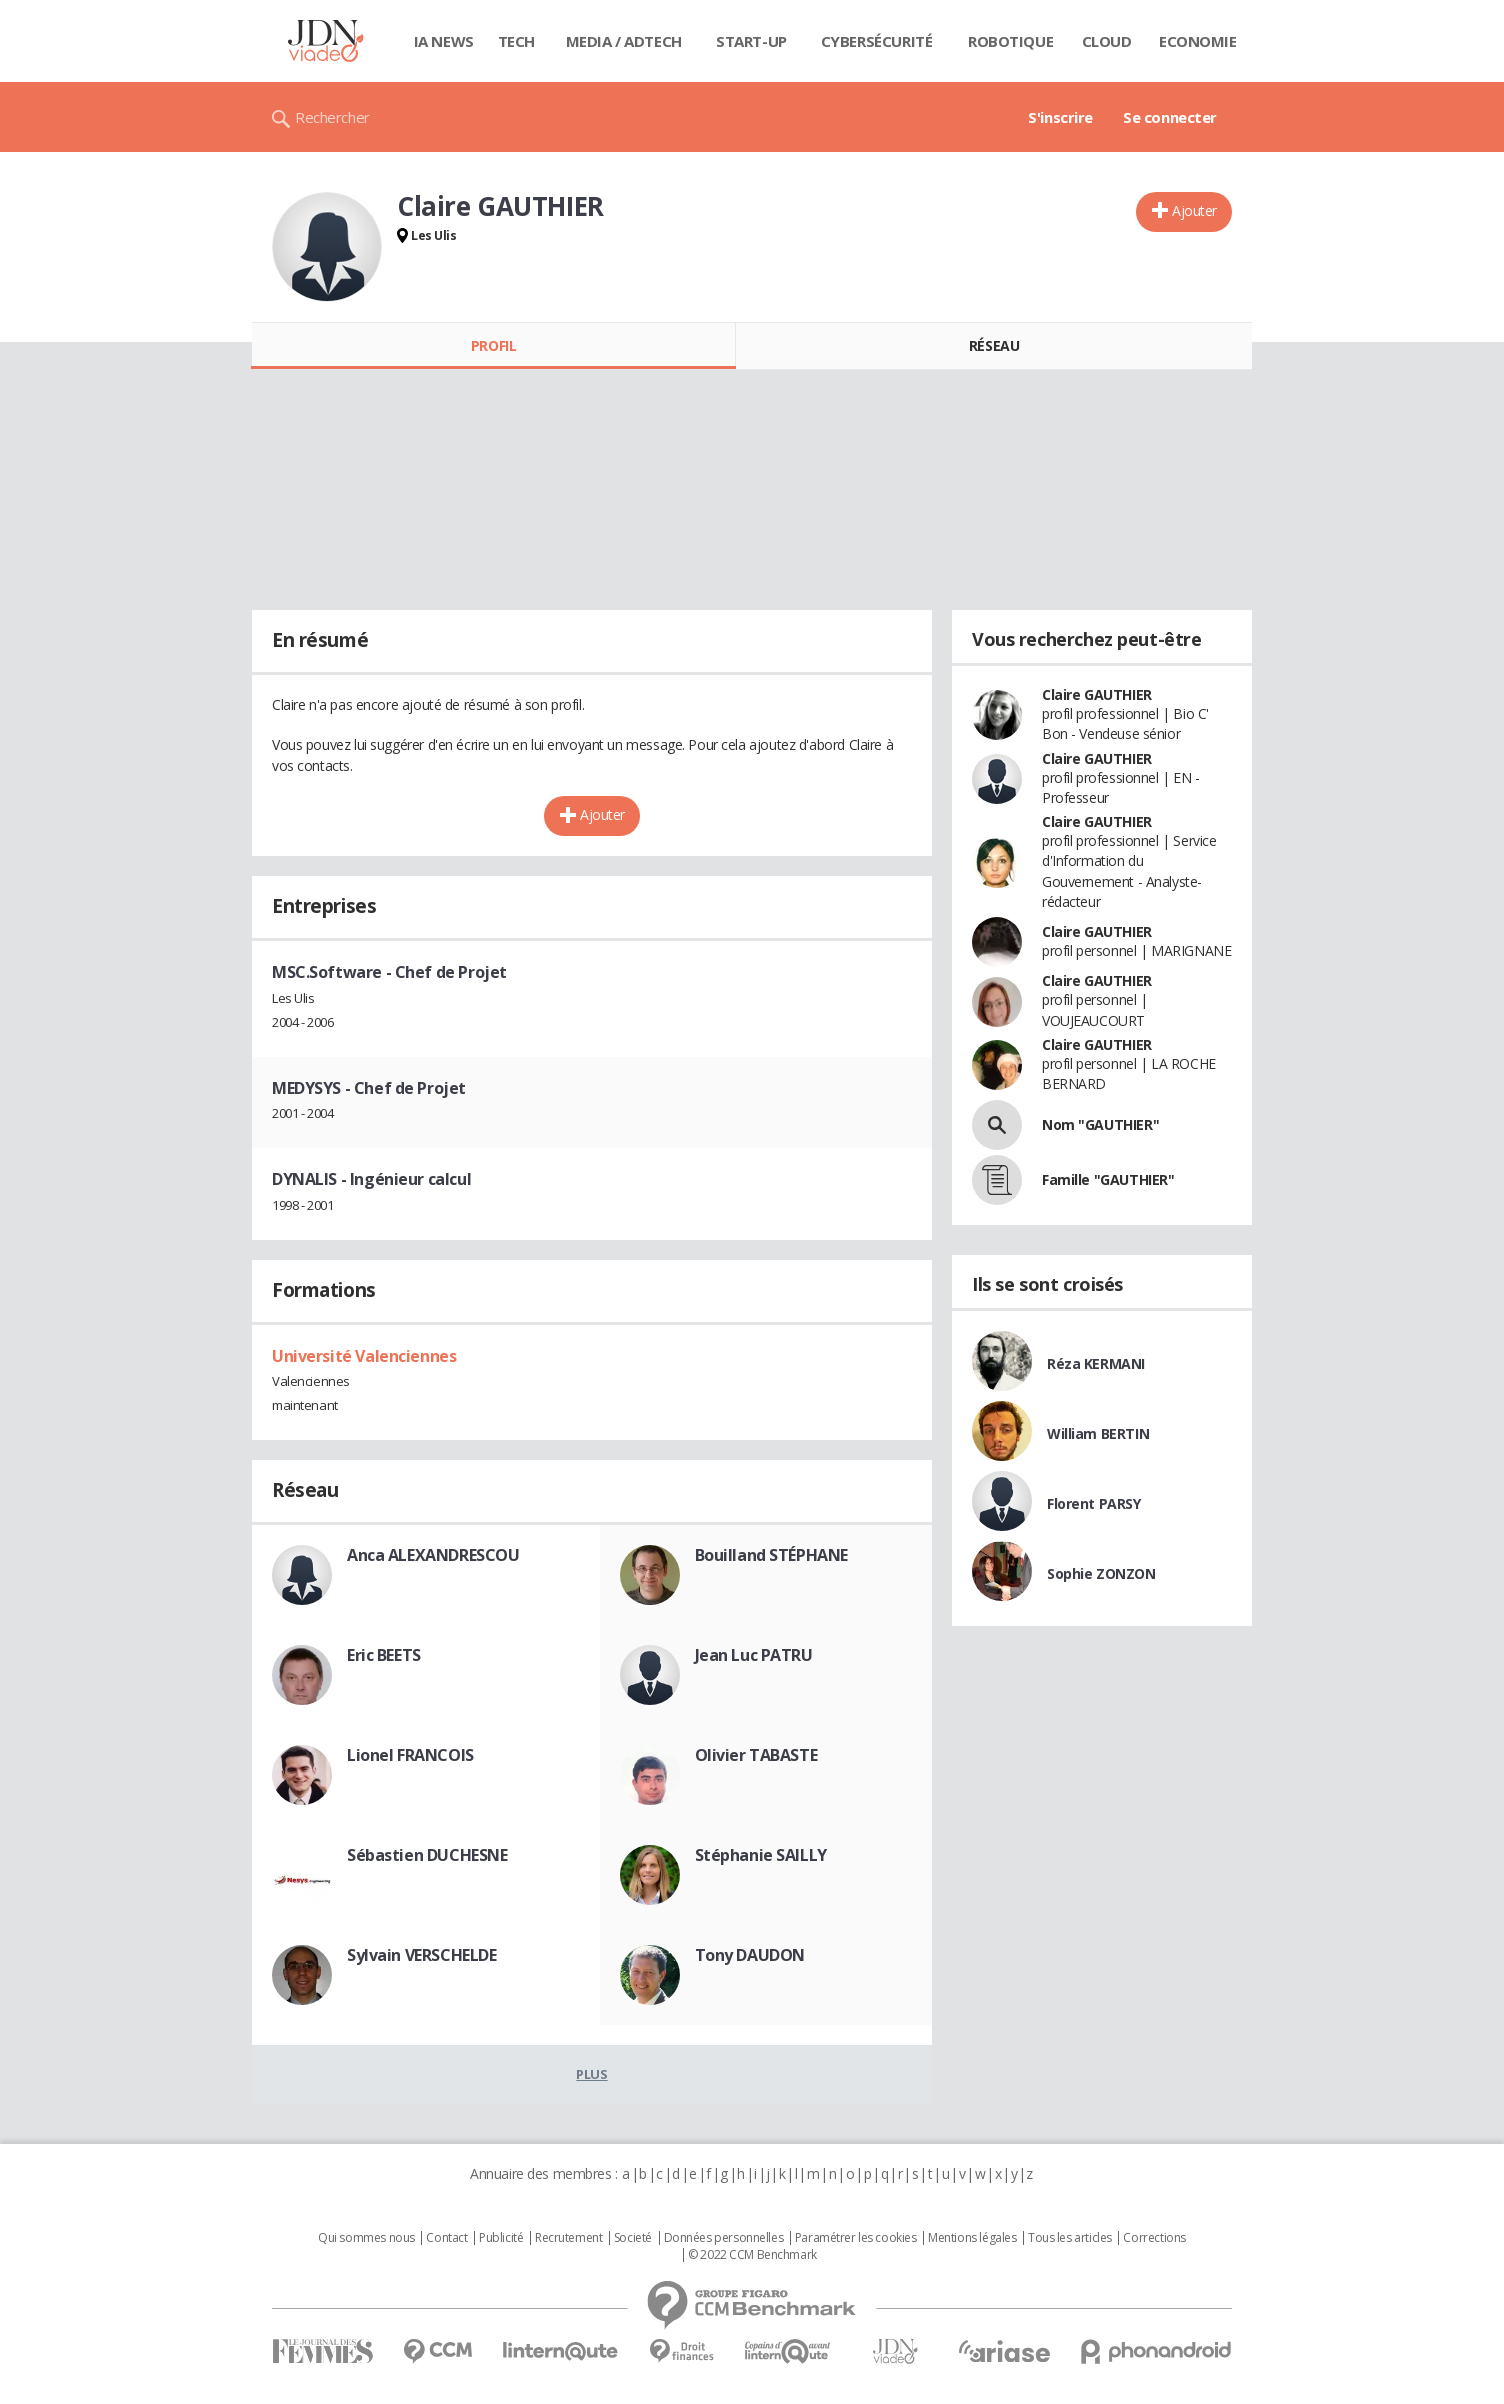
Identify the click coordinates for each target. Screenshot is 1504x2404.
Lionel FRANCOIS (410, 1755)
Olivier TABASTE (756, 1755)
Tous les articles (1070, 2238)
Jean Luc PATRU (754, 1655)
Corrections (1154, 2238)
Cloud (1107, 41)
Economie (1198, 41)
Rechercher (332, 117)
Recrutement (568, 2238)
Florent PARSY (1094, 1503)
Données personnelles (724, 2238)
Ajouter (1194, 210)
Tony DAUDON (750, 1955)
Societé (633, 2238)
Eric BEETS (384, 1655)
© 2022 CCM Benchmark (752, 2255)
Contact (446, 2238)
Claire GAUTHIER (1097, 694)
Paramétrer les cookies (856, 2238)
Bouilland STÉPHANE (771, 1555)
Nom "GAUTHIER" (1100, 1124)
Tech (516, 41)
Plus (591, 2074)
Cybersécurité (877, 41)
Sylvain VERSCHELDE (421, 1955)
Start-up (751, 41)
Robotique (1010, 41)
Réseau (994, 345)
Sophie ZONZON (1101, 1573)
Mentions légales (972, 2238)
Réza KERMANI (1096, 1363)
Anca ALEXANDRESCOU (433, 1555)
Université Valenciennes (364, 1356)
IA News (444, 41)
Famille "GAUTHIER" (1108, 1179)
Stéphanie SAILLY (761, 1855)
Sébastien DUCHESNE (427, 1855)
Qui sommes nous (366, 2238)
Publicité (501, 2238)
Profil (493, 345)
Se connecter (1170, 117)
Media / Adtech (624, 41)
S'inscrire (1060, 117)
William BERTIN (1098, 1433)
